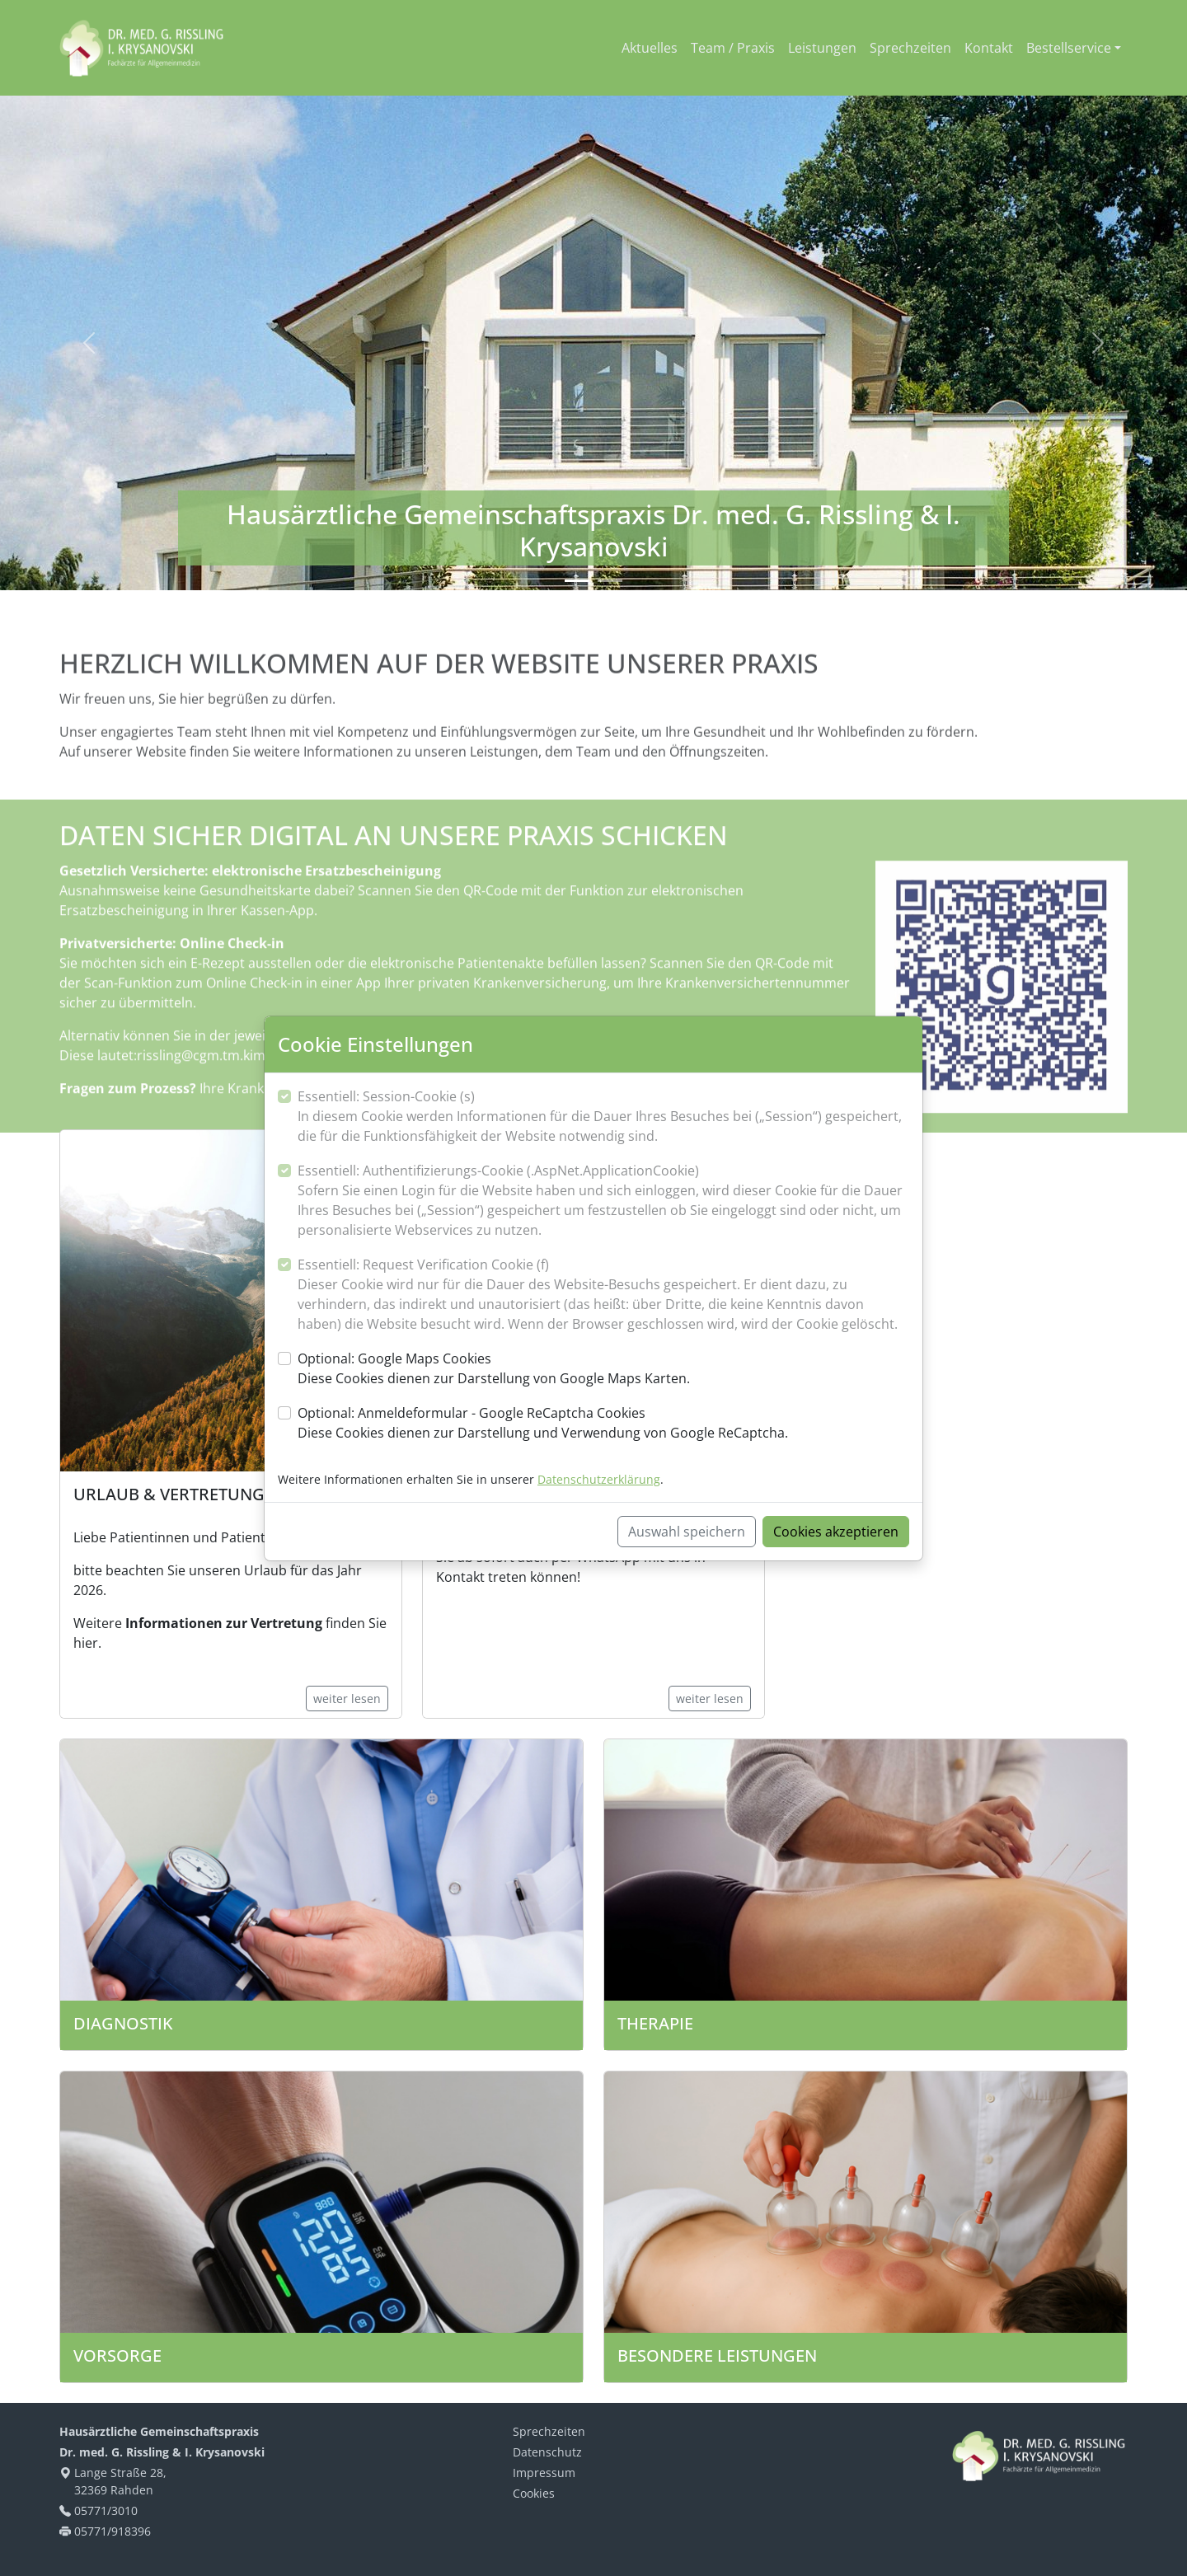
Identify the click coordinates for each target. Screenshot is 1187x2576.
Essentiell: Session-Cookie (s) (603, 1116)
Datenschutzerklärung (598, 1479)
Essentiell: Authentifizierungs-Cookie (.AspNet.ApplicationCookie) (603, 1200)
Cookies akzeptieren (835, 1532)
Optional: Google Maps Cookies (494, 1368)
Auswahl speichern (686, 1532)
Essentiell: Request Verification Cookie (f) (603, 1294)
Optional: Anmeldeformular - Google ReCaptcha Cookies (543, 1423)
